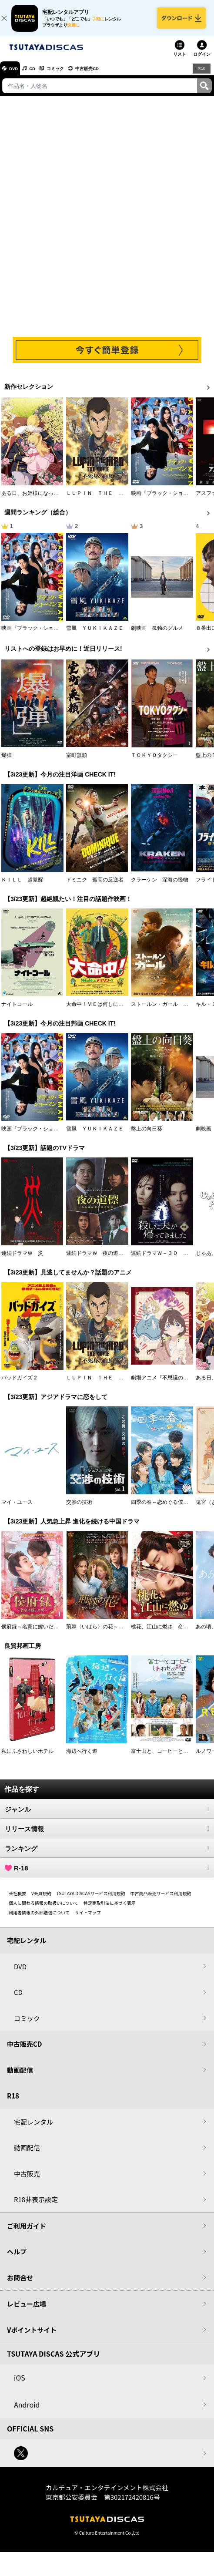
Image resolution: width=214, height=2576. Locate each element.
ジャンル (107, 1815)
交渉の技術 (79, 1509)
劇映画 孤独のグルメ (157, 634)
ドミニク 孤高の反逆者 (95, 886)
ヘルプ (17, 2258)
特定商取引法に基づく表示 (110, 1909)
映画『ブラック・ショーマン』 (167, 500)
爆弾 (6, 761)
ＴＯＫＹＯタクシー (154, 761)
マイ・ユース (17, 1509)
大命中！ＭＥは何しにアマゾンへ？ (108, 1010)
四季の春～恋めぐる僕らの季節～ (170, 1509)
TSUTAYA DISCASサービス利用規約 (91, 1900)
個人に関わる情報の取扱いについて (43, 1909)
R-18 (107, 1874)
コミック (68, 74)
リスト (179, 60)
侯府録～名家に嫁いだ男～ (32, 1633)
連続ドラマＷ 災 (22, 1259)
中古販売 (27, 2179)
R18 (201, 74)
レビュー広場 (26, 2310)
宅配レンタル (33, 2127)
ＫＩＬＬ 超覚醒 (22, 886)
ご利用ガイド (26, 2231)
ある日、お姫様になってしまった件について (53, 500)
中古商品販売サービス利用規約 (160, 1900)
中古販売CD (107, 74)
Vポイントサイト (32, 2336)
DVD (17, 74)
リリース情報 (107, 1835)
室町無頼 (76, 761)
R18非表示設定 (36, 2205)
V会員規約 (41, 1900)
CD (40, 74)
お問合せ (20, 2283)
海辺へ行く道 (81, 1758)
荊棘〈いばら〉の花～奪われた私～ (108, 1633)
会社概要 (17, 1900)
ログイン (202, 60)
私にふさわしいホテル (27, 1758)
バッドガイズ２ (19, 1384)
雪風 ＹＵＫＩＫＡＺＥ (95, 634)
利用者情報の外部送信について (39, 1919)
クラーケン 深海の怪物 (159, 886)
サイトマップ (88, 1919)
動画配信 (20, 2076)
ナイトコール (17, 1010)
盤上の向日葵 (146, 1135)
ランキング (107, 1854)
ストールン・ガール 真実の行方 (170, 1010)
